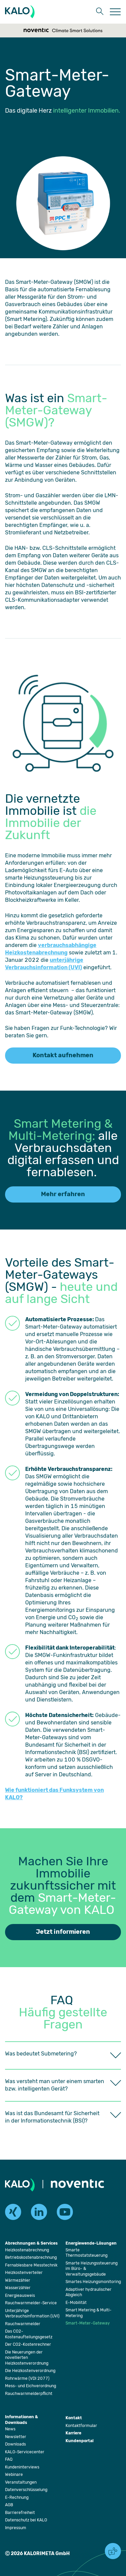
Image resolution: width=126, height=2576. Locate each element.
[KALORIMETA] (21, 12)
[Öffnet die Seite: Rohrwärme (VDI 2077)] (27, 2378)
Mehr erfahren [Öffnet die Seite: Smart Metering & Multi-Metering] (63, 1194)
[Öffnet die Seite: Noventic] (77, 2185)
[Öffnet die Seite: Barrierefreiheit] (20, 2512)
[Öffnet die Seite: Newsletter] (15, 2436)
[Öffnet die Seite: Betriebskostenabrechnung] (31, 2257)
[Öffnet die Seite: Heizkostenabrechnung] (27, 2250)
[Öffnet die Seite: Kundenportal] (79, 2441)
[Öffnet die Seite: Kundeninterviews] (22, 2467)
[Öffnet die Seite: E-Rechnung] (17, 2497)
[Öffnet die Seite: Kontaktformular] (81, 2425)
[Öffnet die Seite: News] (10, 2429)
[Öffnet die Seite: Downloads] (15, 2444)
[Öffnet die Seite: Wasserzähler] (18, 2287)
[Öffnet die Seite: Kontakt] (74, 2418)
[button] (99, 11)
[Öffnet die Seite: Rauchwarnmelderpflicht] (28, 2393)
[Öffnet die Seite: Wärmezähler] (17, 2280)
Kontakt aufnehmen (63, 1055)
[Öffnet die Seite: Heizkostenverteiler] (24, 2272)
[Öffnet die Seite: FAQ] (8, 2459)
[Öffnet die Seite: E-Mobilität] (76, 2302)
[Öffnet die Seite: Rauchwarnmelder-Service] (31, 2303)
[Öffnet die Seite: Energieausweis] (20, 2295)
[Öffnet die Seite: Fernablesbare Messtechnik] (31, 2265)
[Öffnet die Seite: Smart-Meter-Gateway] (88, 2323)
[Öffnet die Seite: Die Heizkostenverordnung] (30, 2370)
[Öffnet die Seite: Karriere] (73, 2433)
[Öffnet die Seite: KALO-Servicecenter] (24, 2452)
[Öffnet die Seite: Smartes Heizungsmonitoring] (93, 2281)
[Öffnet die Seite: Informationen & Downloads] (21, 2420)
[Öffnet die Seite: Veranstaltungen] (21, 2482)
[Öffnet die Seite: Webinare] (14, 2474)
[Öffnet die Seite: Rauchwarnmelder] (22, 2323)
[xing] (13, 2212)
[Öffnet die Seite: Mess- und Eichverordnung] (30, 2385)
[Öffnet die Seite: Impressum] (15, 2527)
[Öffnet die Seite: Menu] (115, 12)
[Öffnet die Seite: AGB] (9, 2505)
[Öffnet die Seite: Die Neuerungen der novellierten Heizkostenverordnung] (26, 2358)
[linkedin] (39, 2212)
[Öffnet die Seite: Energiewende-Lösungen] (91, 2244)
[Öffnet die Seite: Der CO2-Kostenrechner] (28, 2344)
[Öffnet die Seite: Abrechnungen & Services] (31, 2244)
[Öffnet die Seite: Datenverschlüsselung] (26, 2489)
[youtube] (65, 2212)
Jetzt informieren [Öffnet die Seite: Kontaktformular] (63, 1931)
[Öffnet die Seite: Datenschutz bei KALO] (26, 2520)
